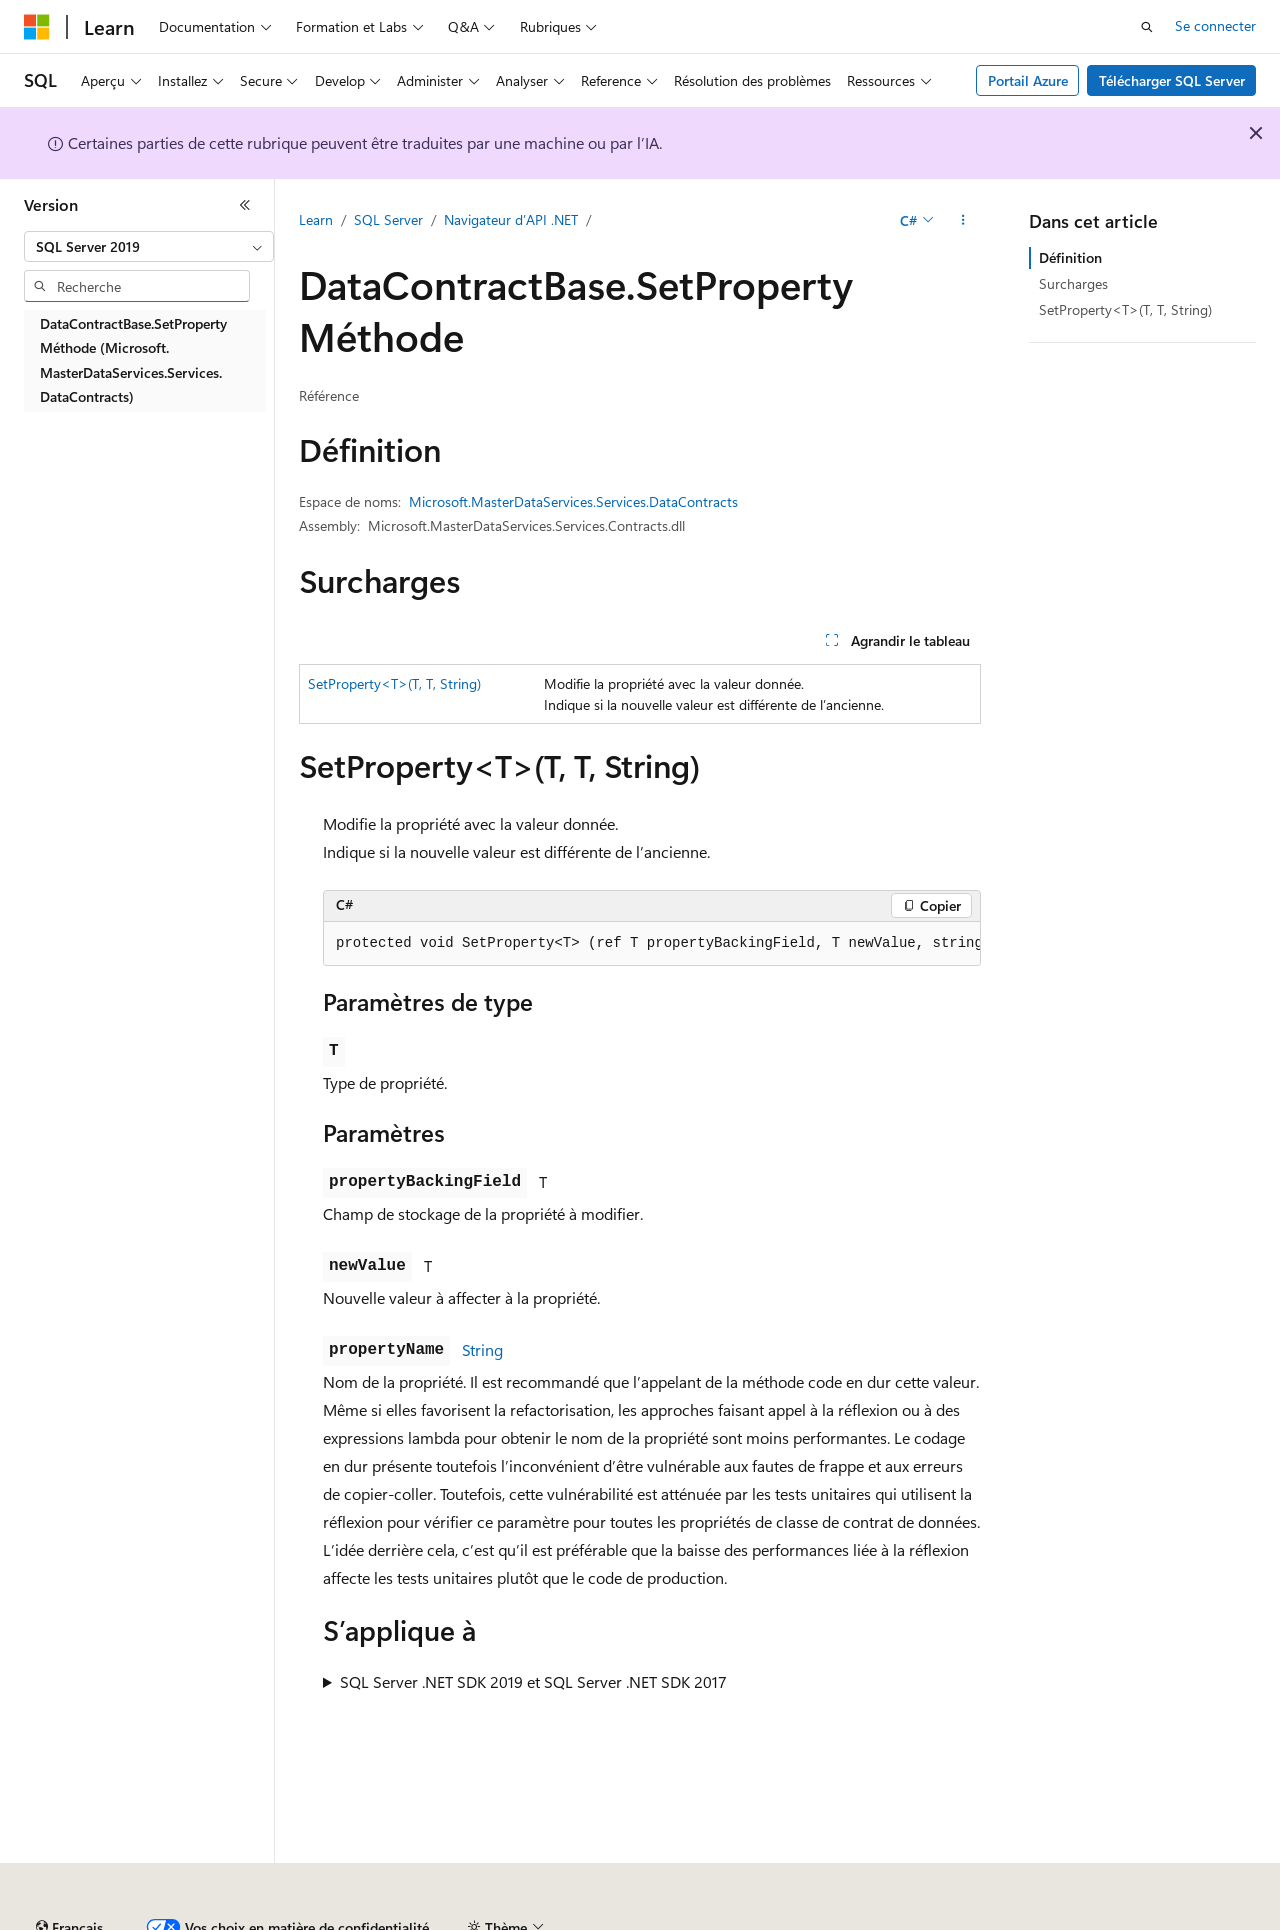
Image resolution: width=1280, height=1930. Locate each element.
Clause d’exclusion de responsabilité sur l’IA (156, 1919)
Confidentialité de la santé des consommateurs (900, 1919)
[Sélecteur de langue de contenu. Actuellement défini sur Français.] (69, 1873)
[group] (652, 944)
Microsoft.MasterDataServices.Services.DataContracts (573, 501)
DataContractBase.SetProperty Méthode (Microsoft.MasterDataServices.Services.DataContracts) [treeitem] (133, 360)
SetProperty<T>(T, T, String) (394, 683)
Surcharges (1073, 283)
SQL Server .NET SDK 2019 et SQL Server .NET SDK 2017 (533, 1681)
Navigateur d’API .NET (511, 219)
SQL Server (388, 219)
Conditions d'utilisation (1152, 1919)
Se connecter (1215, 25)
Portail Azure (1028, 80)
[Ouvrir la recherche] (1147, 27)
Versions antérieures (373, 1919)
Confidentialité (675, 1919)
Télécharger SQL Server (1172, 80)
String (482, 1349)
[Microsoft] (37, 27)
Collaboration (566, 1919)
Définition (1070, 257)
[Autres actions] (963, 221)
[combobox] (149, 247)
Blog (472, 1919)
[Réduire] (245, 205)
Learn (316, 219)
